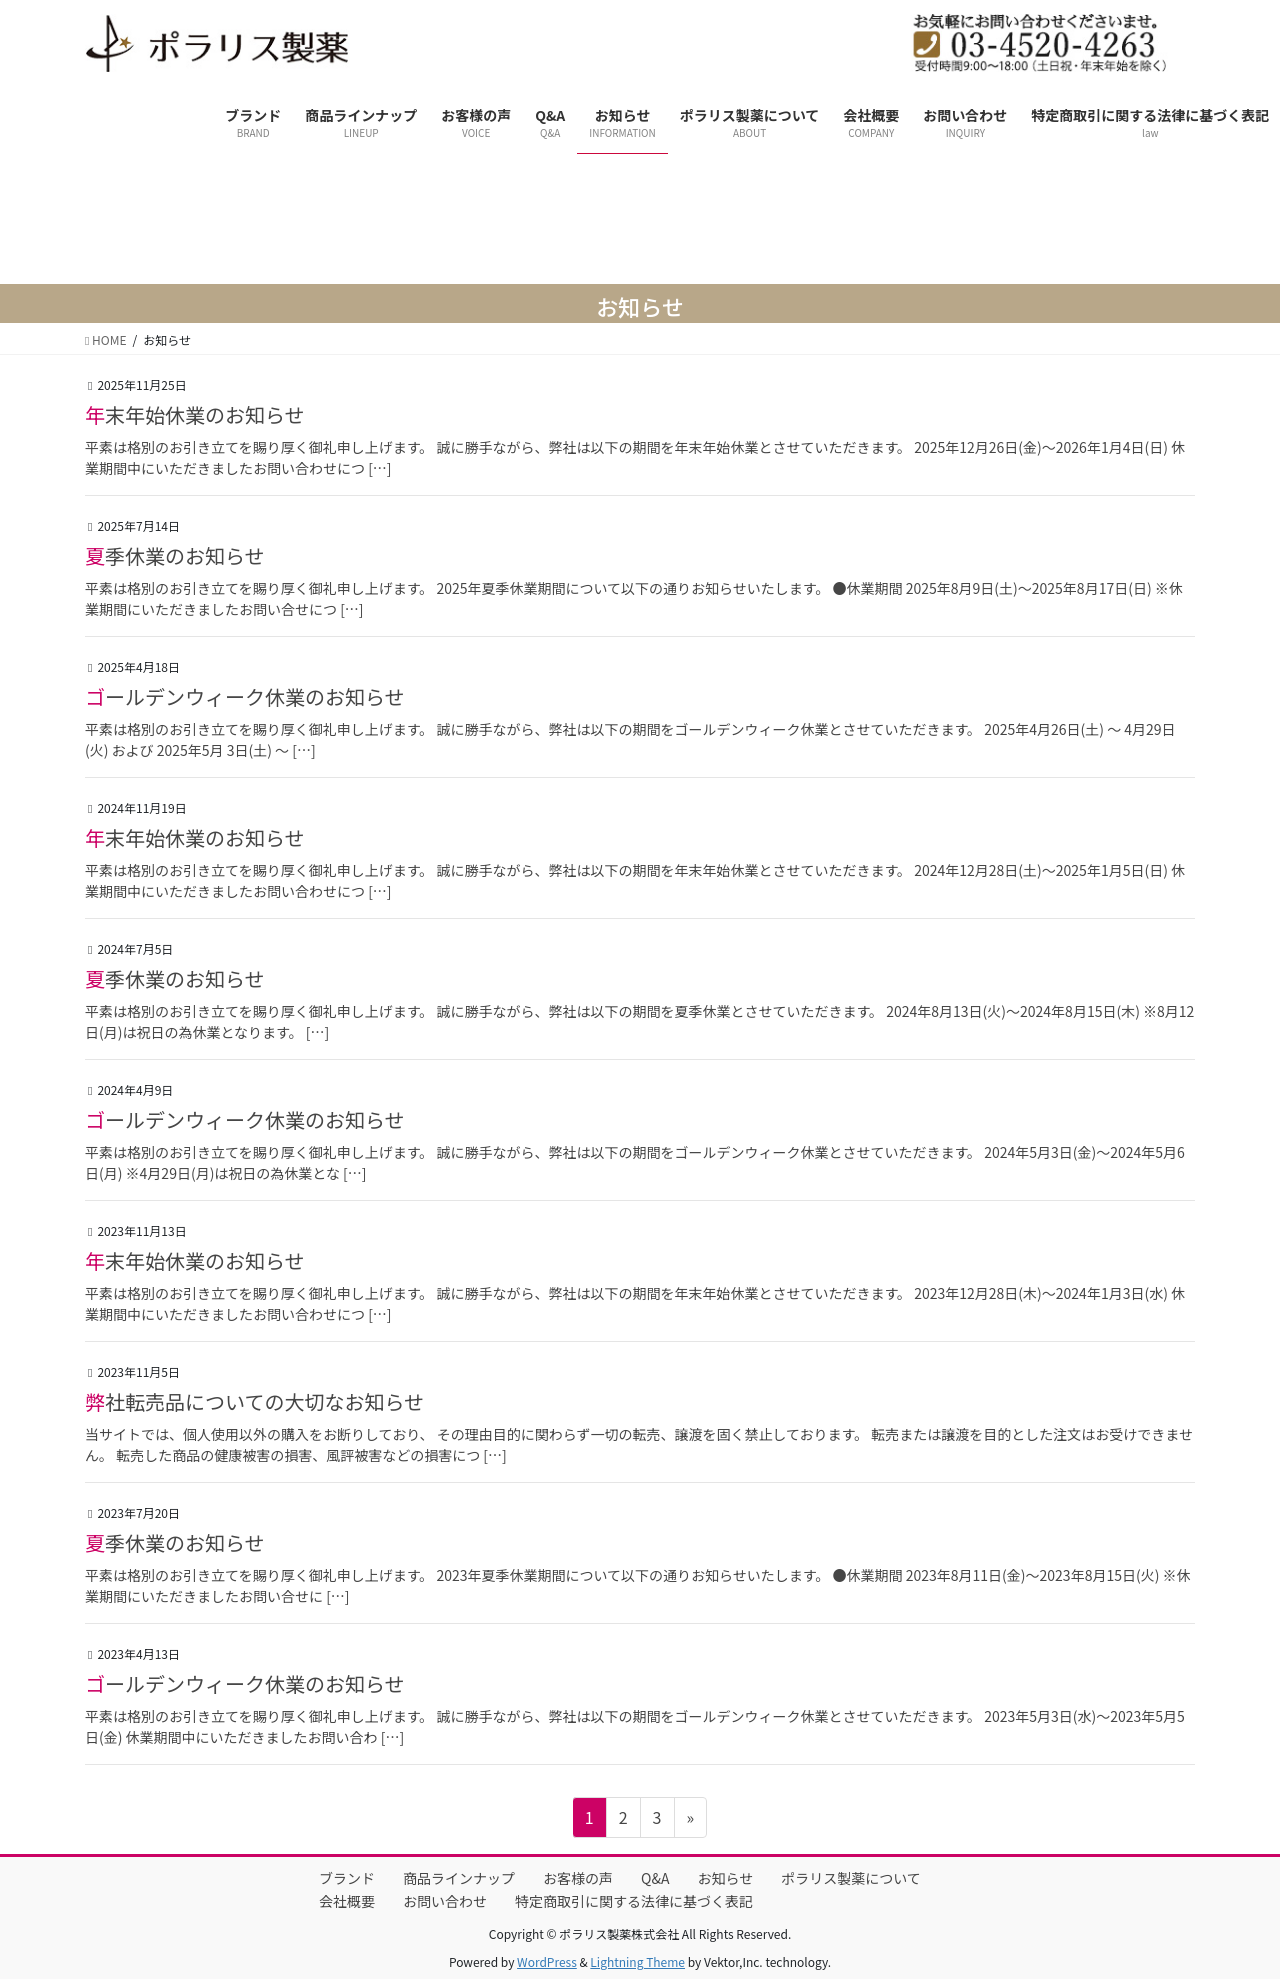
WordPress (547, 1961)
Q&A (655, 1878)
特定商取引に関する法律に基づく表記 (634, 1901)
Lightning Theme (637, 1961)
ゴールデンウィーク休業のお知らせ (245, 696)
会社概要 (347, 1901)
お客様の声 (578, 1878)
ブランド (347, 1878)
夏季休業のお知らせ (175, 555)
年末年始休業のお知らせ (195, 414)
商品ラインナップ (459, 1878)
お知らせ (725, 1878)
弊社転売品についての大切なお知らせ (254, 1401)
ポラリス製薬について (851, 1878)
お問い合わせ (445, 1901)
